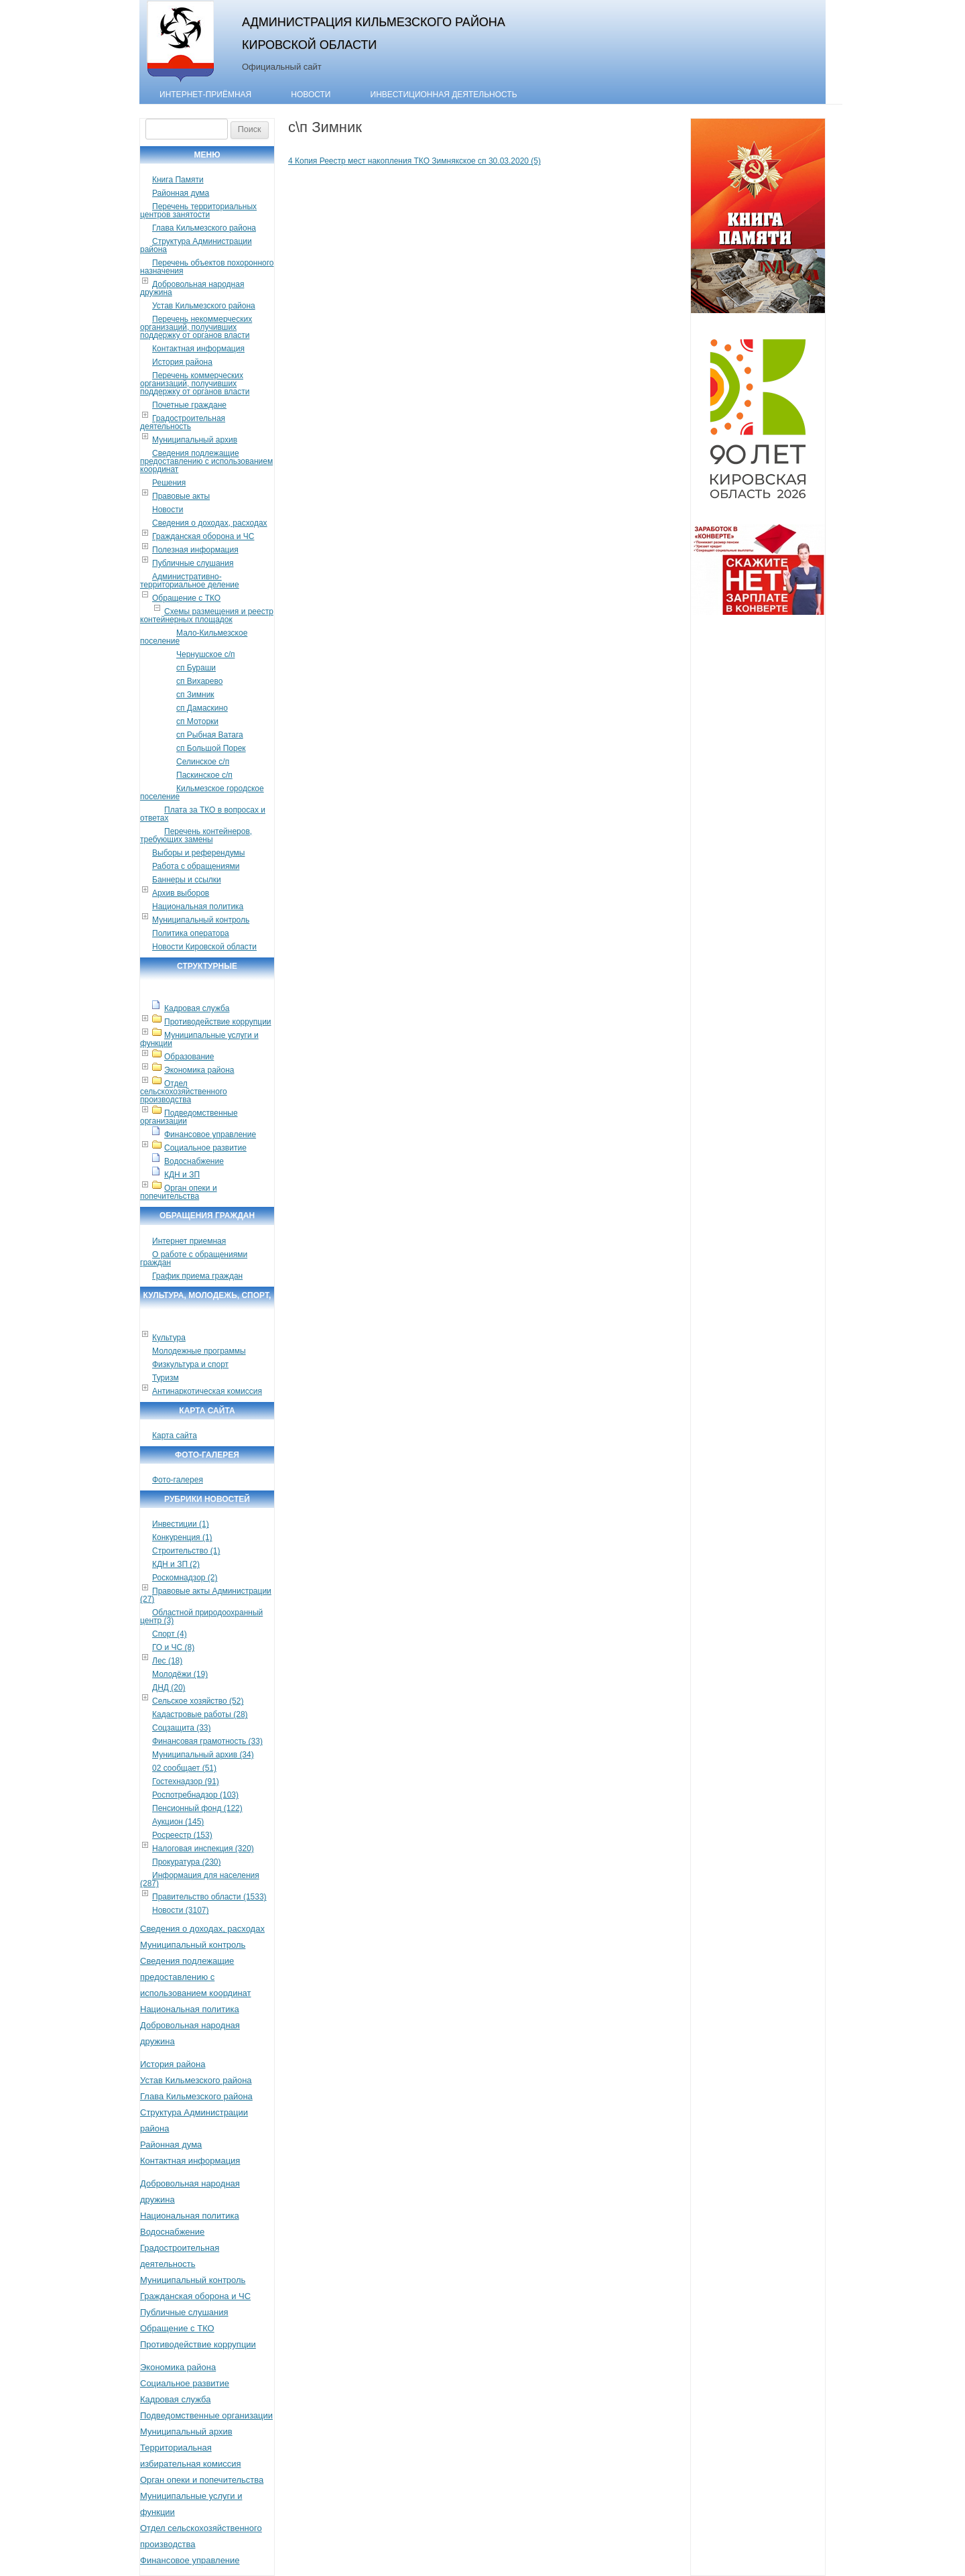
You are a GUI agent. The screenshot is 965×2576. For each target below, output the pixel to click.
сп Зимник (195, 694)
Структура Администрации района (196, 245)
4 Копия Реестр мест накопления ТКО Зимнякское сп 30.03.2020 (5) (414, 161)
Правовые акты (181, 496)
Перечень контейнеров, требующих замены (196, 835)
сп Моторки (197, 721)
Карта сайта (174, 1435)
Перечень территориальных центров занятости (198, 210)
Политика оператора (190, 933)
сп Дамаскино (202, 708)
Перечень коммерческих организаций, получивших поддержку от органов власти (194, 383)
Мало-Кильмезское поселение (193, 637)
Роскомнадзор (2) (184, 1577)
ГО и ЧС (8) (173, 1647)
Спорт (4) (169, 1634)
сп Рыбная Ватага (209, 735)
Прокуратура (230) (186, 1862)
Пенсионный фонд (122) (197, 1808)
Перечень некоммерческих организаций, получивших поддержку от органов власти (196, 327)
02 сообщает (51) (184, 1768)
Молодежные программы (199, 1351)
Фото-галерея (177, 1479)
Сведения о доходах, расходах (209, 523)
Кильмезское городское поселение (202, 792)
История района (182, 362)
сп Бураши (196, 667)
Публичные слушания (192, 563)
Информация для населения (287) (199, 1879)
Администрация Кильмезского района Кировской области (373, 33)
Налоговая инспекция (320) (203, 1848)
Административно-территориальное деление (189, 580)
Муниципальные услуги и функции (199, 1039)
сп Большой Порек (211, 748)
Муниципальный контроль (200, 920)
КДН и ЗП (182, 1174)
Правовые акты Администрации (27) (205, 1595)
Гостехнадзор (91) (185, 1781)
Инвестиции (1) (180, 1524)
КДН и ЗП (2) (176, 1564)
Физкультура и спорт (190, 1364)
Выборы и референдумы (198, 853)
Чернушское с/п (205, 654)
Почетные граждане (189, 405)
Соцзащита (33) (181, 1728)
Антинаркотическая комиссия (207, 1391)
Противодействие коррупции (217, 1022)
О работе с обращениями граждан (193, 1258)
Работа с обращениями (195, 866)
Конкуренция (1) (182, 1537)
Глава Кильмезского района (204, 228)
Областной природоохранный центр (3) (201, 1616)
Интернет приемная (189, 1241)
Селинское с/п (202, 761)
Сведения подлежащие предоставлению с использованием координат (206, 461)
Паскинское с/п (204, 775)
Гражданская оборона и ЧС (203, 536)
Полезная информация (195, 549)
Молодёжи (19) (180, 1674)
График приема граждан (197, 1276)
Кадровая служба (196, 1008)
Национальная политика (197, 906)
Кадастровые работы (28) (200, 1714)
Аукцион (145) (178, 1821)
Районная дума (180, 193)
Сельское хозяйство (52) (197, 1701)
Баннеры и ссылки (186, 879)
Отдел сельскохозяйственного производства (183, 1091)
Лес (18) (167, 1660)
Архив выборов (180, 893)
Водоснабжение (194, 1161)
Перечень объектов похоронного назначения (206, 267)
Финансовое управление (210, 1134)
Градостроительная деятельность (182, 422)
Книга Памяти (178, 179)
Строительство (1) (186, 1551)
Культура (169, 1337)
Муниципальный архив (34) (203, 1754)
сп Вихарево (199, 681)
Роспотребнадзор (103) (195, 1795)
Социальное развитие (205, 1148)
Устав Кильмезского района (203, 305)
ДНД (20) (169, 1687)
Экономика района (199, 1070)
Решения (169, 482)
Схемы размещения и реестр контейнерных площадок (206, 615)
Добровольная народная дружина (192, 288)
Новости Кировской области (204, 946)
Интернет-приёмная (205, 94)
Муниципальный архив (194, 440)
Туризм (165, 1378)
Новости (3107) (180, 1910)
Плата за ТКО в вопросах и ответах (202, 814)
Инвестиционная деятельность (444, 94)
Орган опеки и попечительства (178, 1192)
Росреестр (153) (182, 1835)
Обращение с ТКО (186, 598)
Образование (189, 1056)
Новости (310, 94)
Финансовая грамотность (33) (207, 1741)
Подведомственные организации (189, 1117)
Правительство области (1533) (209, 1896)
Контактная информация (198, 348)
